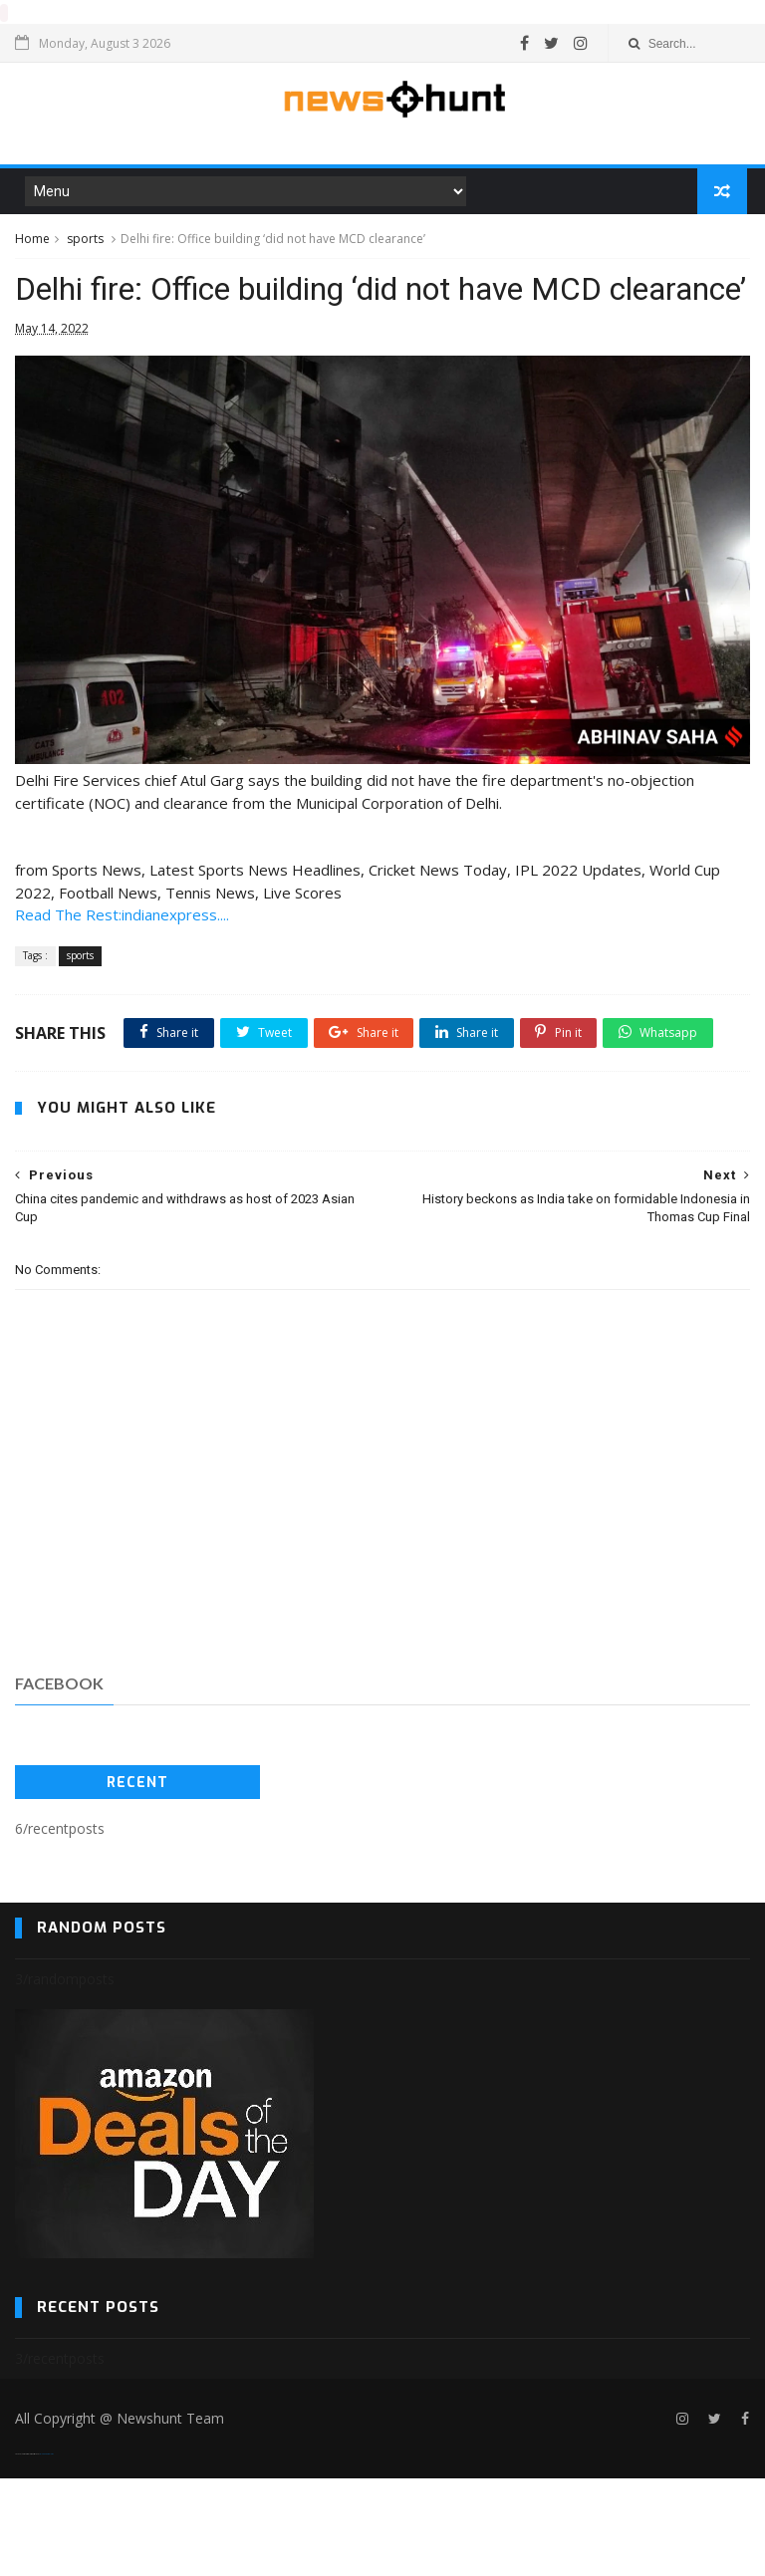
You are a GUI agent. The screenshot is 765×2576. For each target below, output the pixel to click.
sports (85, 240)
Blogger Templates (46, 2551)
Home (32, 240)
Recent (137, 1879)
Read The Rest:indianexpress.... (122, 966)
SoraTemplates (27, 2551)
